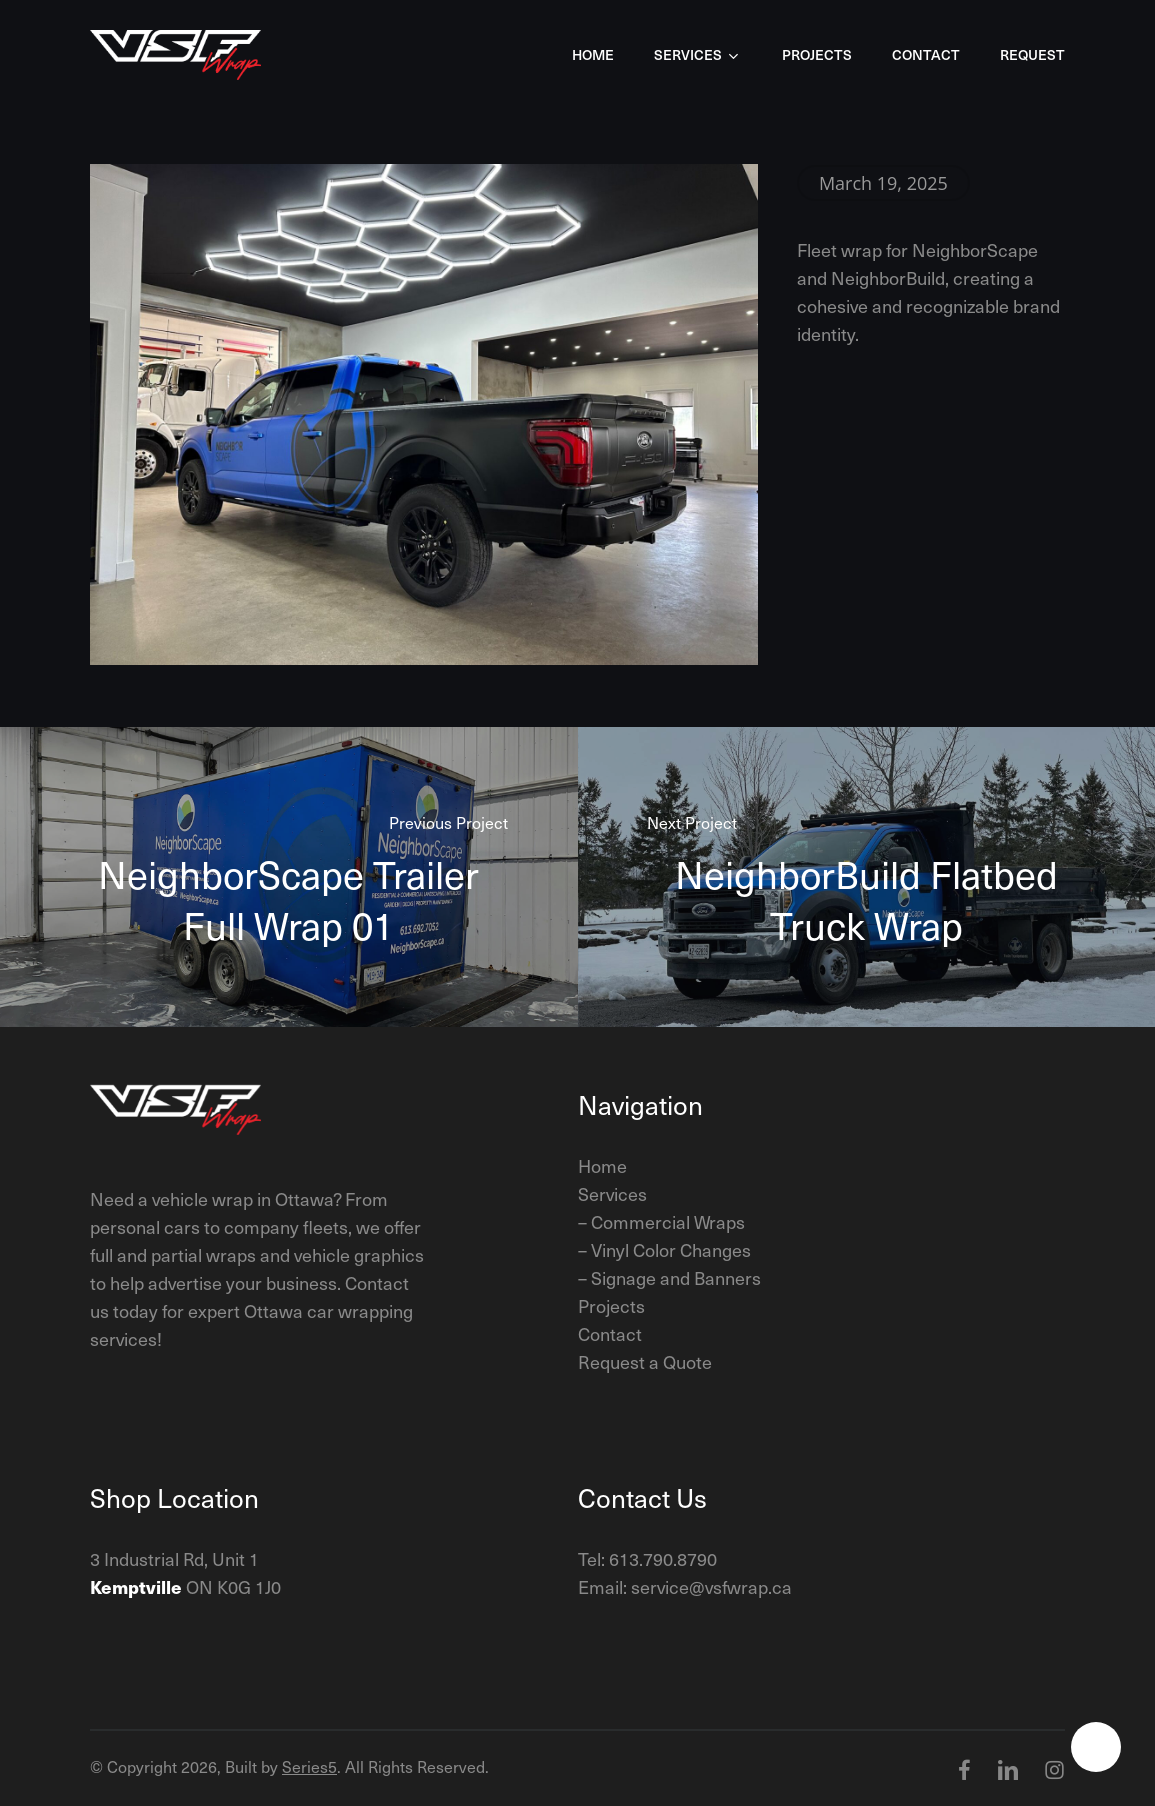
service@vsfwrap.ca (711, 1586)
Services (612, 1193)
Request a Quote (645, 1361)
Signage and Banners (676, 1277)
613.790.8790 (663, 1558)
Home (602, 1165)
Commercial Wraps (668, 1221)
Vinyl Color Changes (671, 1249)
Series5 (309, 1766)
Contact (610, 1333)
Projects (611, 1305)
